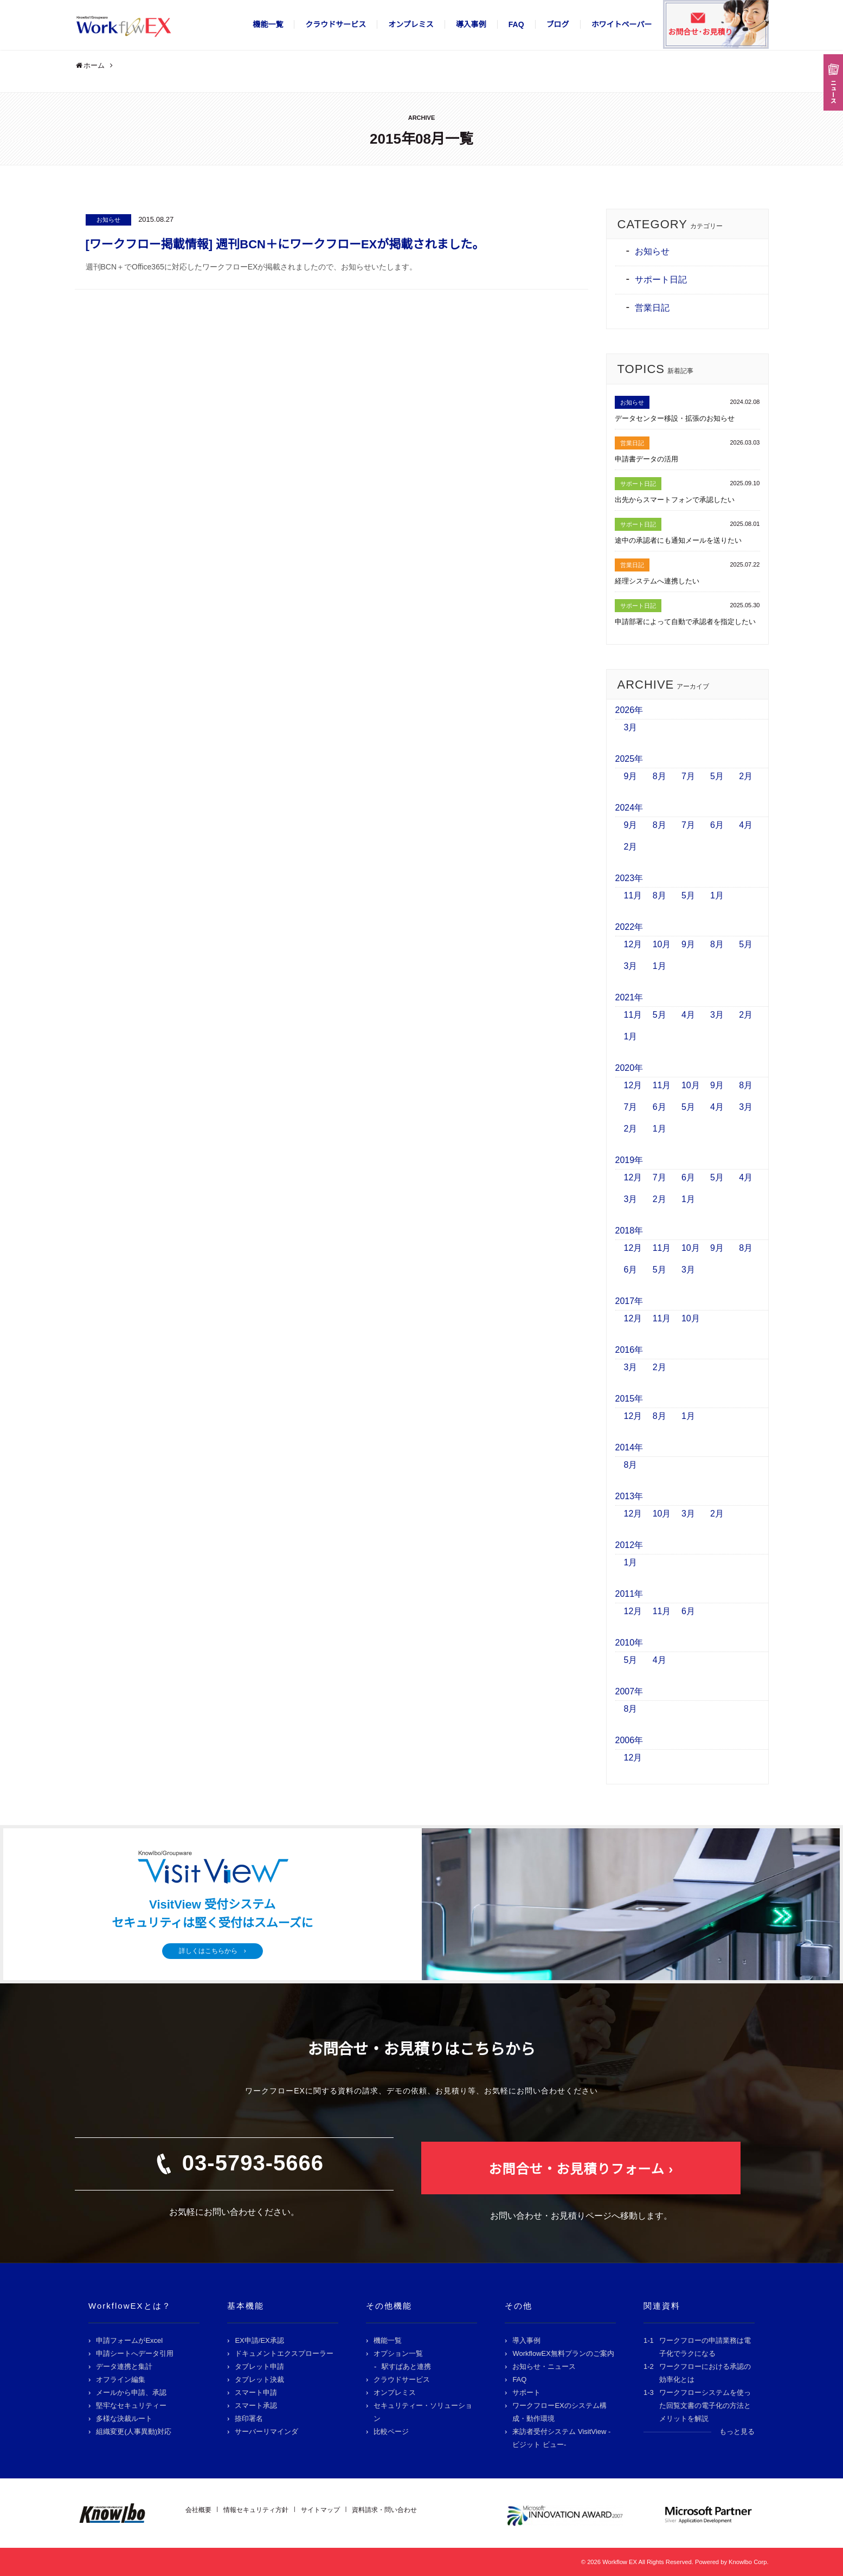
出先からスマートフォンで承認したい (675, 500)
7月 (688, 776)
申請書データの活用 (646, 459)
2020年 (629, 1067)
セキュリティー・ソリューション (423, 2412)
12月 (633, 944)
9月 (631, 776)
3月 (631, 727)
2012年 (629, 1545)
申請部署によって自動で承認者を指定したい (685, 622)
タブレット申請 (259, 2366)
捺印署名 (249, 2418)
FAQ (516, 24)
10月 (662, 944)
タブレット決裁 (259, 2379)
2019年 (629, 1160)
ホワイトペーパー (621, 24)
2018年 (629, 1230)
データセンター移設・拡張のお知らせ (675, 418)
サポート (526, 2392)
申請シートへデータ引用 (134, 2353)
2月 (745, 776)
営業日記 (652, 307)
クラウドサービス (335, 24)
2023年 (629, 878)
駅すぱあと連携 (406, 2366)
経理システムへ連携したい (657, 581)
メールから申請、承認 (131, 2392)
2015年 (629, 1398)
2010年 (629, 1642)
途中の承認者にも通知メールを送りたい (678, 540)
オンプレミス (411, 24)
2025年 (629, 758)
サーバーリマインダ (266, 2431)
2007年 (629, 1691)
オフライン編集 (120, 2379)
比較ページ (391, 2431)
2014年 (629, 1447)
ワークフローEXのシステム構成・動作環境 (559, 2412)
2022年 (629, 927)
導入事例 (471, 24)
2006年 (629, 1740)
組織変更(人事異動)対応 (133, 2431)
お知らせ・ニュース (544, 2366)
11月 (633, 895)
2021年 (629, 997)
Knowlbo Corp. (748, 2562)
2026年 (629, 710)
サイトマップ (320, 2510)
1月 (717, 895)
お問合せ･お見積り (700, 32)
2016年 (629, 1349)
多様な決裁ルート (124, 2418)
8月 (659, 776)
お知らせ (108, 219)
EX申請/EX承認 (259, 2340)
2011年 (629, 1593)
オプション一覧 (398, 2353)
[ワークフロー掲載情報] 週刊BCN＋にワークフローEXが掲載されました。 (285, 244)
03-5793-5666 (253, 2163)
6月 (717, 825)
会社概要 (198, 2510)
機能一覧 (268, 24)
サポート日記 (661, 279)
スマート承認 (256, 2405)
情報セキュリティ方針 (255, 2510)
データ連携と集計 (124, 2366)
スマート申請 (256, 2392)
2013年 (629, 1496)
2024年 (629, 807)
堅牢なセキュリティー (131, 2405)
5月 (717, 776)
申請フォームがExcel (129, 2340)
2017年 (629, 1301)
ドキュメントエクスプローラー (284, 2353)
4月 (745, 825)
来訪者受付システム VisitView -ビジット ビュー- (561, 2438)
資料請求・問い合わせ (384, 2510)
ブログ (557, 24)
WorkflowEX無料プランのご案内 (563, 2353)
